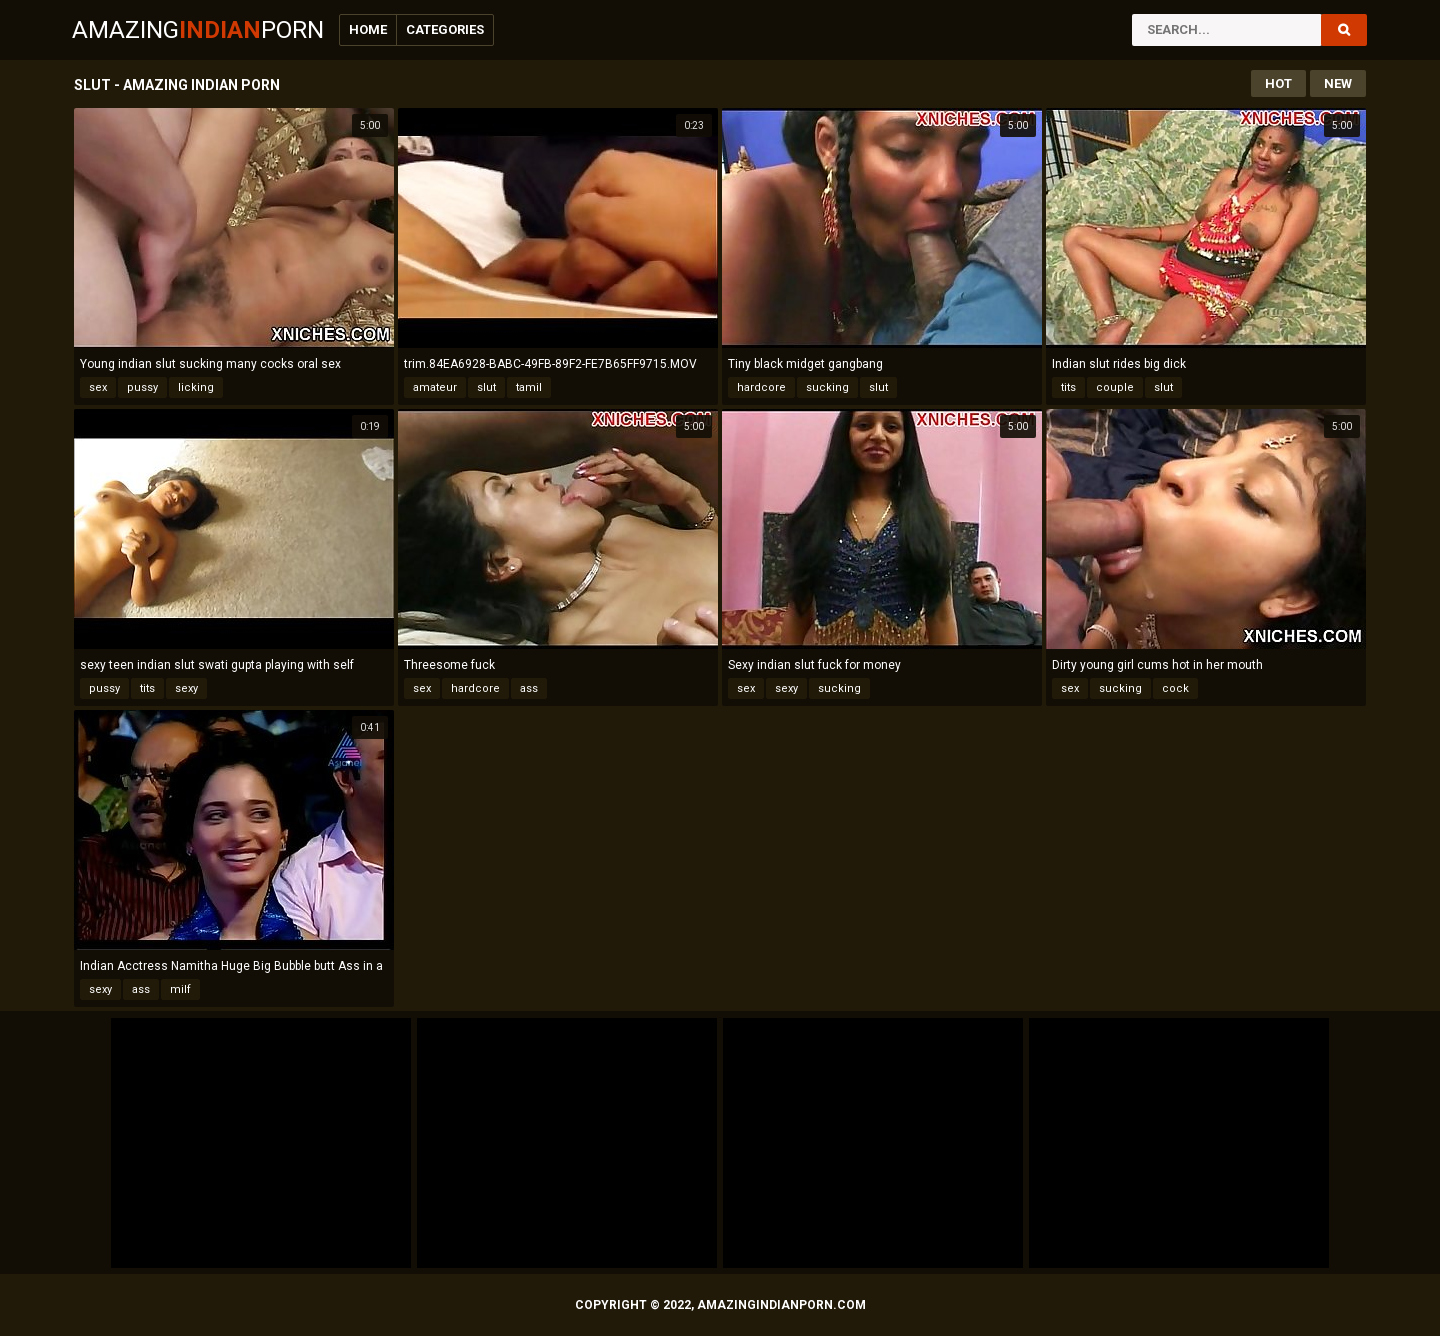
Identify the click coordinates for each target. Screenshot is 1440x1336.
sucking (827, 387)
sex (98, 387)
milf (180, 989)
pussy (142, 387)
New (1338, 83)
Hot (1278, 83)
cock (1175, 688)
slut (486, 387)
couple (1115, 387)
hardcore (761, 387)
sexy (186, 688)
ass (529, 688)
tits (1068, 387)
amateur (435, 387)
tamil (529, 387)
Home (368, 29)
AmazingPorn (198, 30)
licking (196, 387)
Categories (445, 29)
